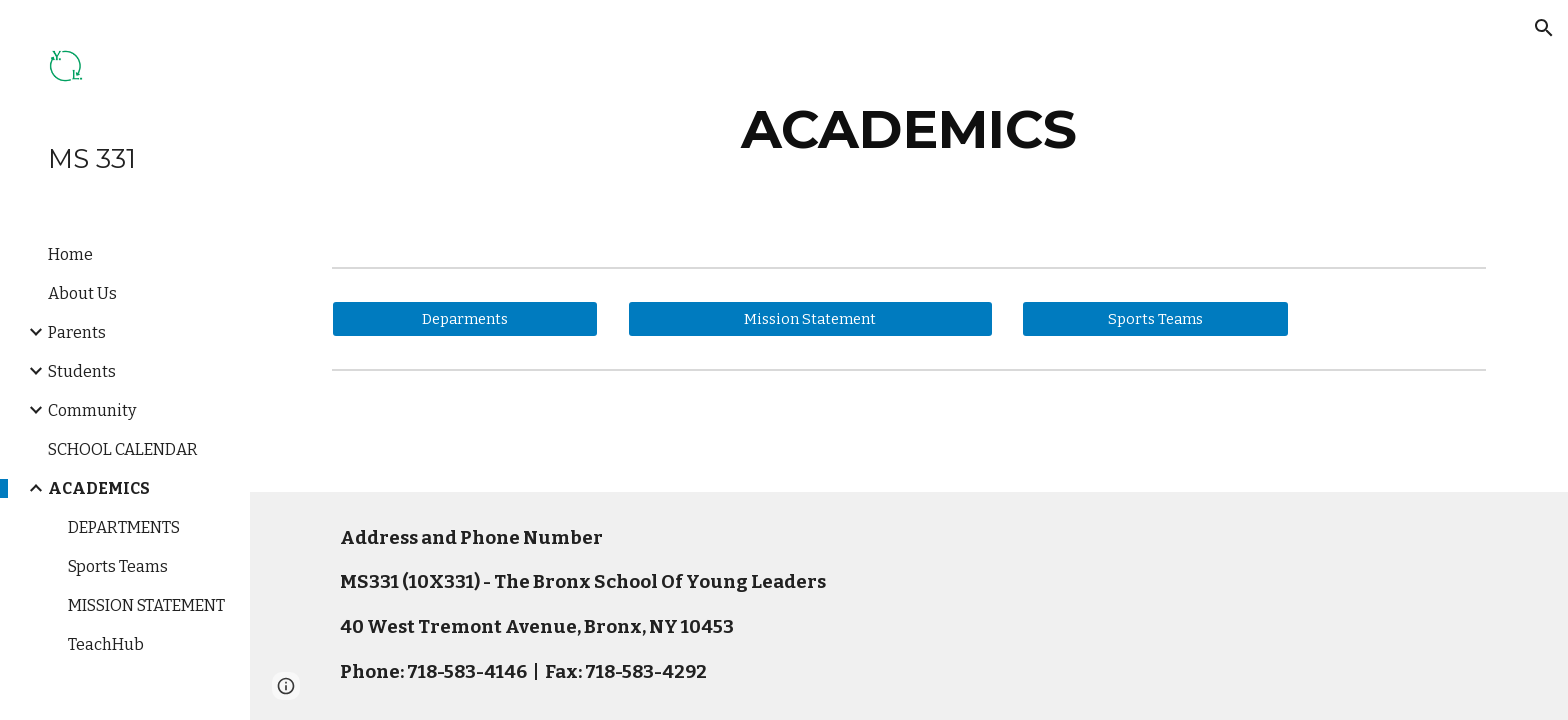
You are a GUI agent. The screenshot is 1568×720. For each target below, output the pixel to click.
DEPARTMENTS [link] (124, 527)
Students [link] (82, 371)
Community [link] (92, 410)
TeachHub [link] (106, 644)
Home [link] (70, 254)
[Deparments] (465, 318)
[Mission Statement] (810, 318)
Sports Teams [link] (118, 566)
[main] (909, 129)
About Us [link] (82, 293)
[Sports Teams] (1155, 318)
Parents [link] (77, 332)
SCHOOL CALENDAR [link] (123, 449)
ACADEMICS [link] (99, 488)
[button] (1544, 28)
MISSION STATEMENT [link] (146, 605)
